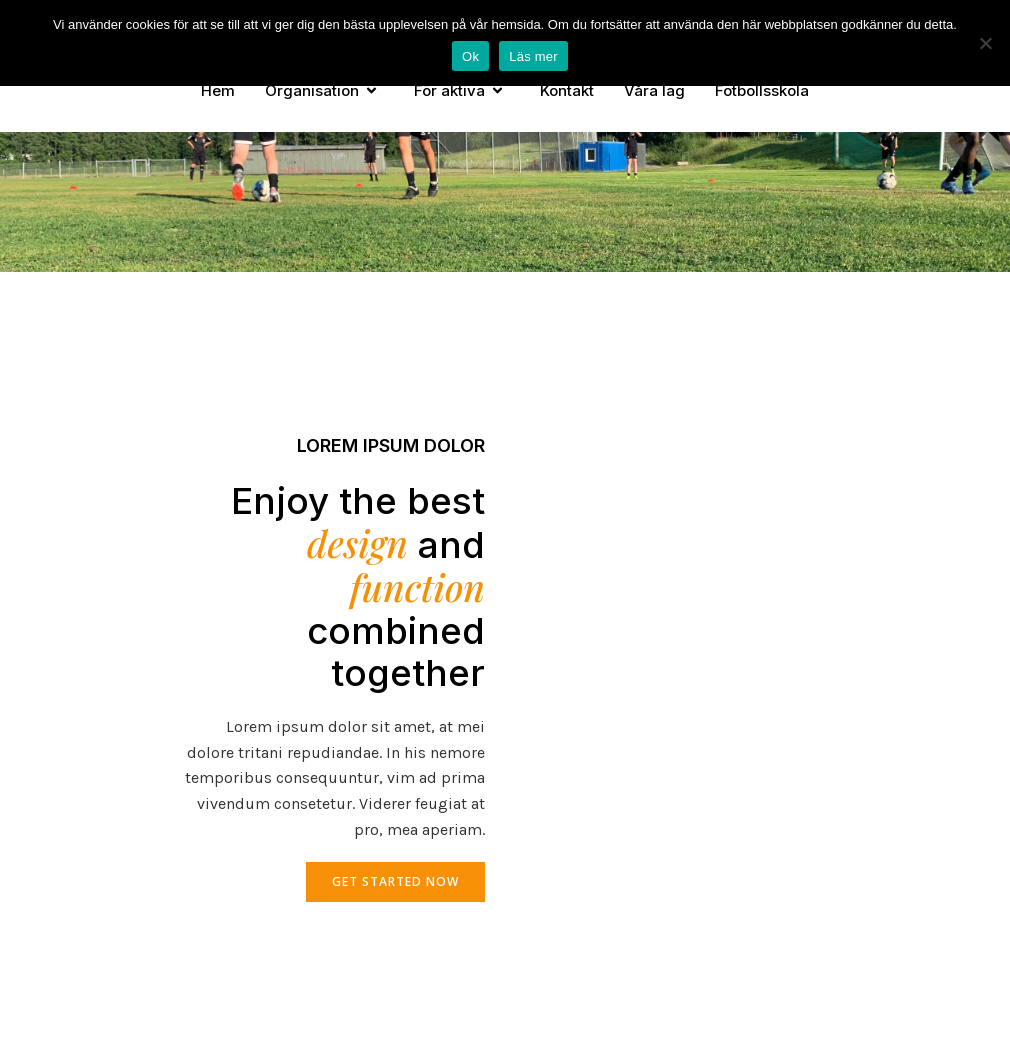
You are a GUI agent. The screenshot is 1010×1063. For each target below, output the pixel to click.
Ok (470, 56)
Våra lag (654, 90)
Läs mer (533, 56)
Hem (218, 90)
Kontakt (567, 90)
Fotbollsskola (762, 90)
